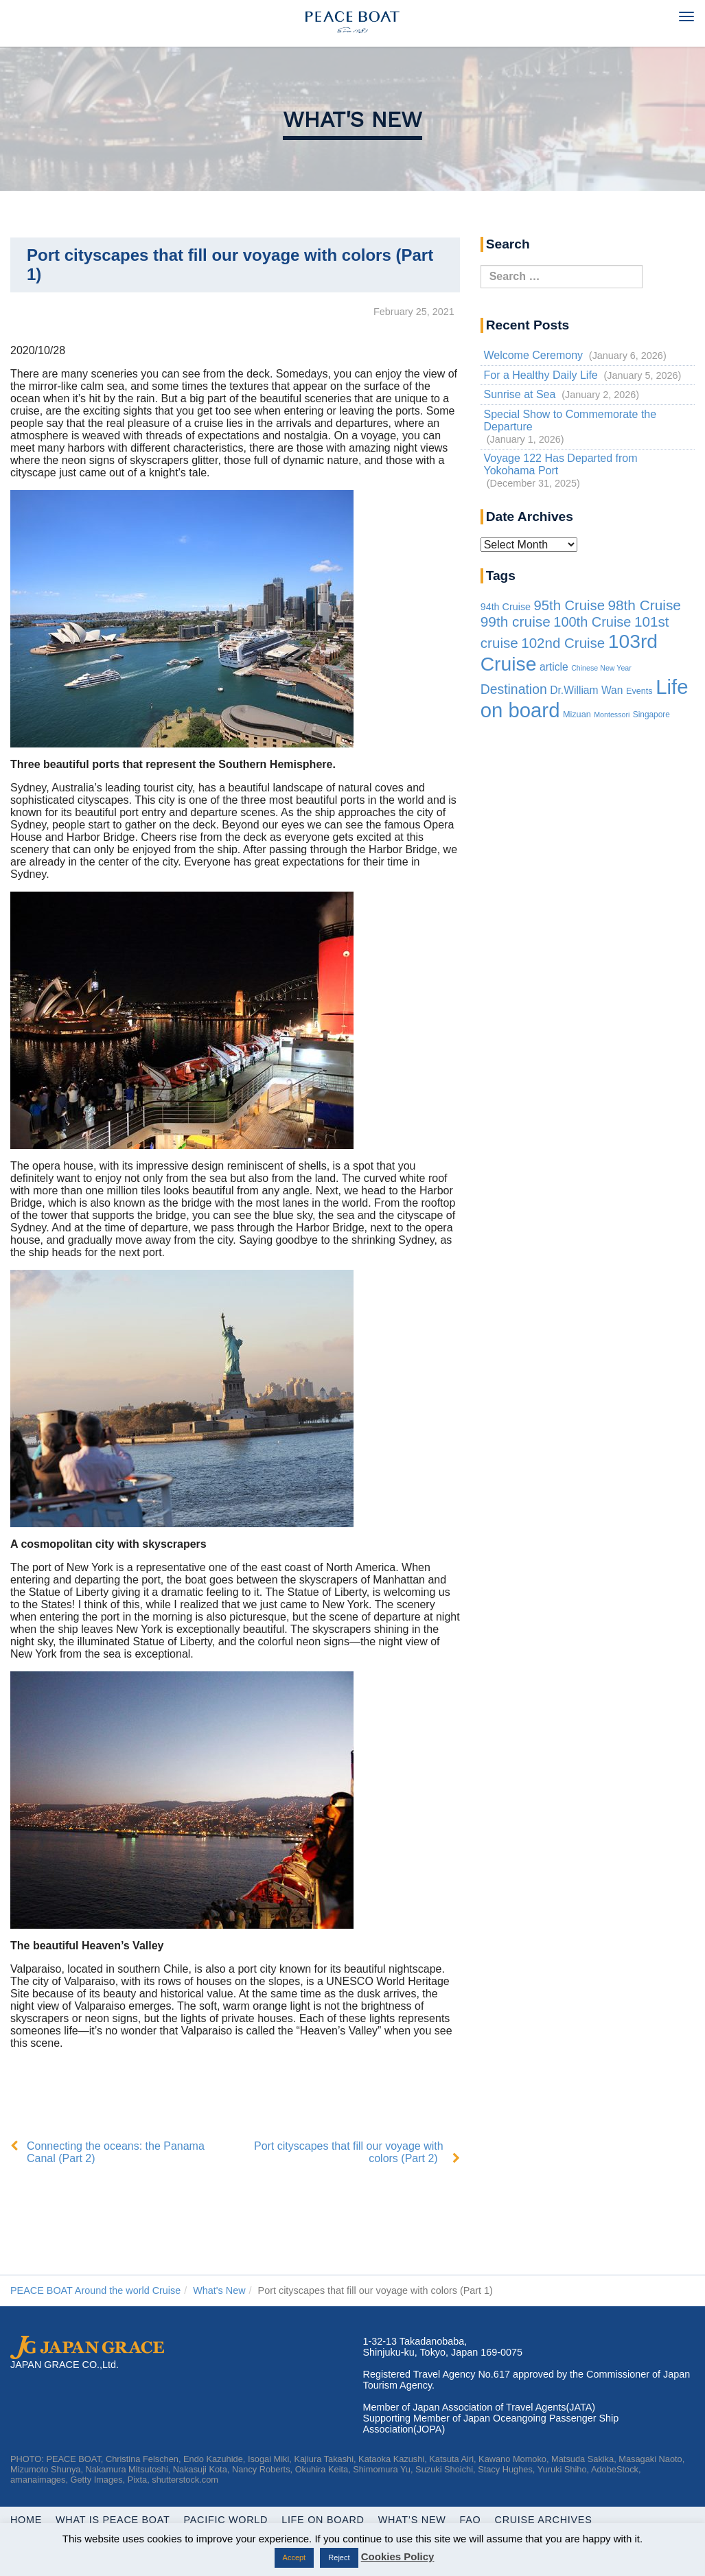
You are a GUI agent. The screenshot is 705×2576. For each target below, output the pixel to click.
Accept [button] (294, 2557)
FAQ (470, 2519)
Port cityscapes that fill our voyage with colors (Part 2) (348, 2152)
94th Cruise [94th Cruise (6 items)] (506, 606)
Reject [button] (338, 2557)
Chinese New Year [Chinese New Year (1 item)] (601, 668)
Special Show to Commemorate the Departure (569, 420)
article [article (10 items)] (554, 667)
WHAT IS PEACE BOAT (113, 2519)
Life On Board (323, 2519)
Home (26, 2519)
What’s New (412, 2519)
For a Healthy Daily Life (540, 375)
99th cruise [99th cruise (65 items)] (516, 621)
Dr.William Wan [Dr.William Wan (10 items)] (586, 690)
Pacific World (226, 2519)
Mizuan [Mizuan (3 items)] (577, 714)
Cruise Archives (543, 2519)
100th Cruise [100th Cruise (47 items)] (592, 621)
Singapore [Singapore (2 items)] (651, 714)
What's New (352, 119)
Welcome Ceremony (533, 355)
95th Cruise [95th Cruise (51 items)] (569, 605)
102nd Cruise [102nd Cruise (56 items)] (563, 643)
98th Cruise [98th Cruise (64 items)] (644, 605)
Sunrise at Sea (519, 394)
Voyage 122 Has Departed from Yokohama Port (560, 464)
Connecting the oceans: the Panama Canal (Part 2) (116, 2152)
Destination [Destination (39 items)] (514, 689)
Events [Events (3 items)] (639, 691)
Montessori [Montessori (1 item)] (611, 714)
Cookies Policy (398, 2556)
